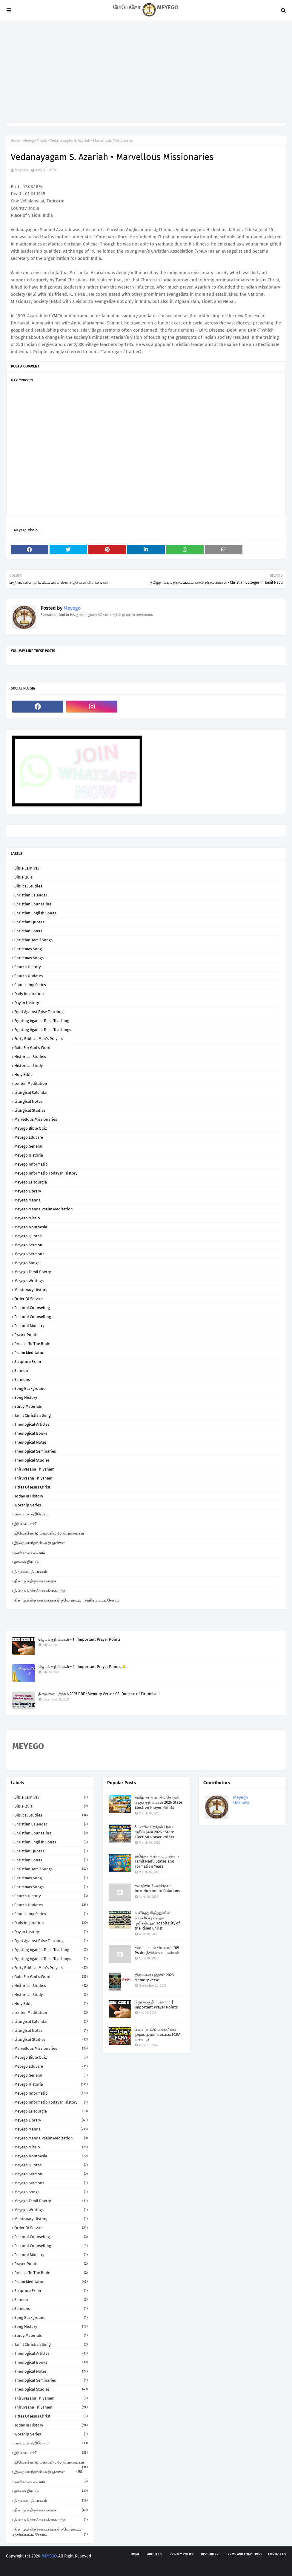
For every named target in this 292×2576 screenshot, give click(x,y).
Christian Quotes (29, 922)
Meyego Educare (28, 1137)
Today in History (28, 1496)
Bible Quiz (23, 877)
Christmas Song (28, 949)
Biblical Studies (28, 886)
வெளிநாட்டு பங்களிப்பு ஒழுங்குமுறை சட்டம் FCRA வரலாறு (157, 2034)
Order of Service (28, 1299)
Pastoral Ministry (29, 1325)
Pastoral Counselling (32, 1316)
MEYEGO (49, 2556)
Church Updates (28, 976)
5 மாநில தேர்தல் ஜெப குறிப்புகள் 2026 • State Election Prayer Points (154, 1832)
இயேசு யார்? (25, 1523)
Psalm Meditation (30, 1352)
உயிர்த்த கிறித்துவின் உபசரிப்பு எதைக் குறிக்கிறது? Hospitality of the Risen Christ (157, 1920)
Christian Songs (28, 931)
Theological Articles (31, 1424)
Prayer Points (26, 1334)
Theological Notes (30, 1442)
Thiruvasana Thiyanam (34, 1469)
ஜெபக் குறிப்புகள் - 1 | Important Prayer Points (79, 1639)
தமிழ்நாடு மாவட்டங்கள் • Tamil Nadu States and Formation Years (157, 1861)
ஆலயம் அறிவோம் (31, 1514)
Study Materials (28, 1406)
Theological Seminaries (35, 1451)
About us (154, 2554)
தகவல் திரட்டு (26, 1562)
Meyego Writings (29, 1281)
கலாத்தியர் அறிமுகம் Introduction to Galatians (157, 1888)
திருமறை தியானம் (30, 1571)
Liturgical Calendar (31, 1092)
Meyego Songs (26, 1263)
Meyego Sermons (29, 1254)
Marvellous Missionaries (35, 1119)
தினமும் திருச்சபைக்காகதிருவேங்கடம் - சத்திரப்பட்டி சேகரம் (66, 1600)
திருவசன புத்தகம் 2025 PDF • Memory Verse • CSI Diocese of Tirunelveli (99, 1694)
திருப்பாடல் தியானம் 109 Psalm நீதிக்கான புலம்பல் (157, 1950)
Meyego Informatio (31, 1164)
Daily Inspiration (29, 994)
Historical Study (28, 1065)
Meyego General (28, 1146)
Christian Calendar (30, 895)
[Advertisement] (146, 72)
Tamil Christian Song (32, 1415)
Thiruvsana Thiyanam (33, 1478)
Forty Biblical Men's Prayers (38, 1038)
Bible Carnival (26, 868)
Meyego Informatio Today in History (45, 1173)
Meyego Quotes (28, 1236)
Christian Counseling (32, 904)
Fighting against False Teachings (42, 1029)
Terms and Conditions (244, 2554)
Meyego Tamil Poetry (32, 1272)
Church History (27, 967)
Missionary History (30, 1290)
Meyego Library (27, 1191)
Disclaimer (210, 2554)
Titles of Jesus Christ (32, 1487)
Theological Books (30, 1433)
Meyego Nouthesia (30, 1227)
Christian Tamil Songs (33, 940)
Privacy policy (181, 2554)
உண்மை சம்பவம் (29, 1552)
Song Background (30, 1388)
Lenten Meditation (30, 1083)
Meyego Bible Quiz (30, 1128)
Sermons (22, 1379)
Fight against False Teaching (39, 1011)
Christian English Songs (35, 913)
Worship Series (27, 1505)
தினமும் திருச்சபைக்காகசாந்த (39, 1590)
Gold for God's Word (32, 1047)
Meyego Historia (28, 1155)
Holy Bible (23, 1074)
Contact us (277, 2554)
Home (15, 140)
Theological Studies (32, 1460)
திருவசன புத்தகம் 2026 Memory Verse (154, 1977)
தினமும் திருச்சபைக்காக (35, 1581)
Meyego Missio (35, 140)
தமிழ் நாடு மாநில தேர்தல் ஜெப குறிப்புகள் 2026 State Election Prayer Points (158, 1802)
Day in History (26, 1002)
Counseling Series (30, 985)
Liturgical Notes (28, 1101)
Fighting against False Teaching (41, 1020)
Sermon (21, 1370)
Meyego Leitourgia (30, 1182)
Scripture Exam (27, 1361)
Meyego (21, 170)
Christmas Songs (29, 958)
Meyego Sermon (28, 1245)
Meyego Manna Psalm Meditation (43, 1209)
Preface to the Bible (32, 1343)
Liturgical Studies (29, 1110)
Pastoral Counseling (32, 1307)
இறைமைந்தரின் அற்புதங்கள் (39, 1543)
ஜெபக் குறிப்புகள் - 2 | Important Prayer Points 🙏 (82, 1666)
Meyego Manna (27, 1200)
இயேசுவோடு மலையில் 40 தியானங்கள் (49, 1533)
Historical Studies (30, 1056)
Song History (25, 1397)
